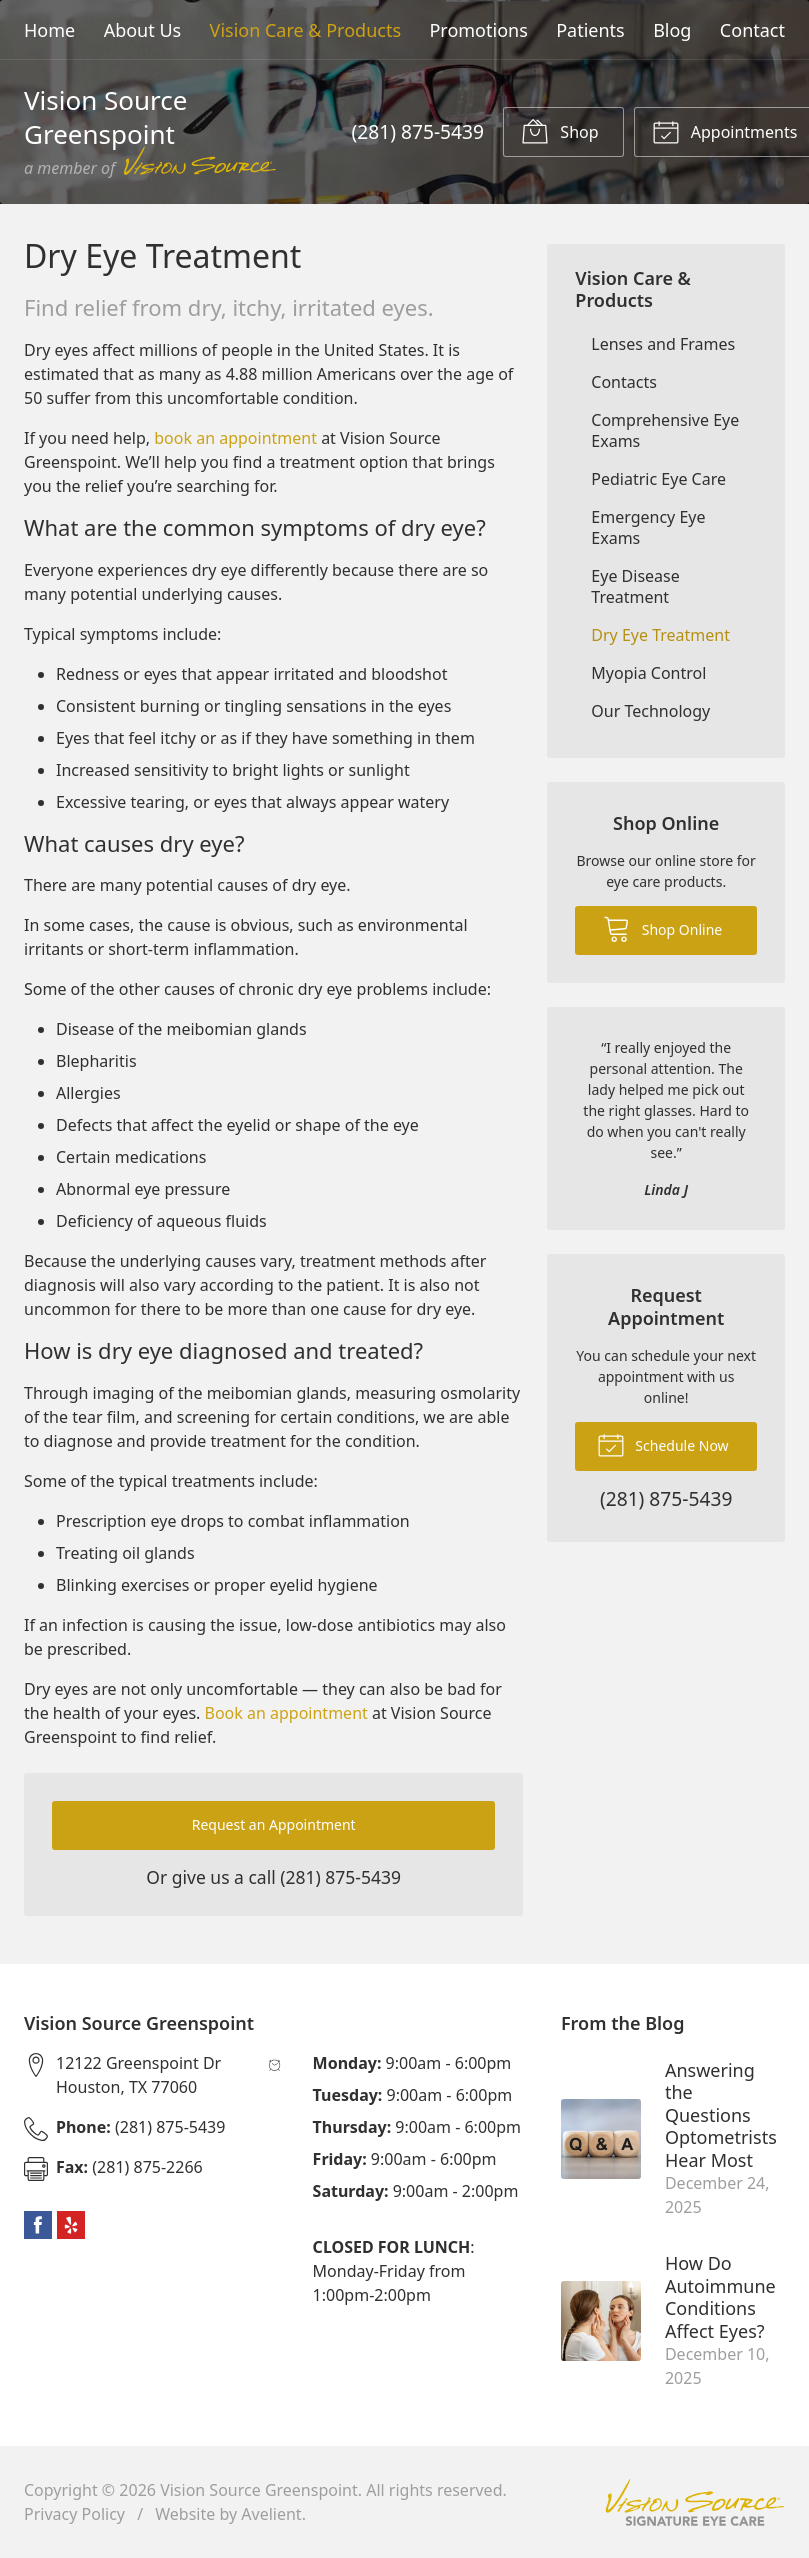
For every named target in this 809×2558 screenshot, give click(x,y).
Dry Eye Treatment (660, 635)
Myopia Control (648, 673)
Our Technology (650, 711)
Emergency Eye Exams (648, 527)
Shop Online (662, 928)
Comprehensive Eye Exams (665, 430)
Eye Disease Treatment (635, 586)
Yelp (71, 2225)
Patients (590, 30)
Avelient (271, 2514)
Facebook (38, 2225)
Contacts (624, 382)
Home (49, 30)
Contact (752, 30)
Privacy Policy (74, 2514)
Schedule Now (663, 1444)
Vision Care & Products (305, 30)
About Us (143, 30)
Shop (559, 131)
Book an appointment (286, 1713)
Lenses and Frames (663, 344)
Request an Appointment (274, 1824)
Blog (672, 30)
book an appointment (235, 438)
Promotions (478, 30)
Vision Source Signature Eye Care (695, 2502)
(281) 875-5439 (418, 131)
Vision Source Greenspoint (259, 2490)
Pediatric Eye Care (658, 479)
